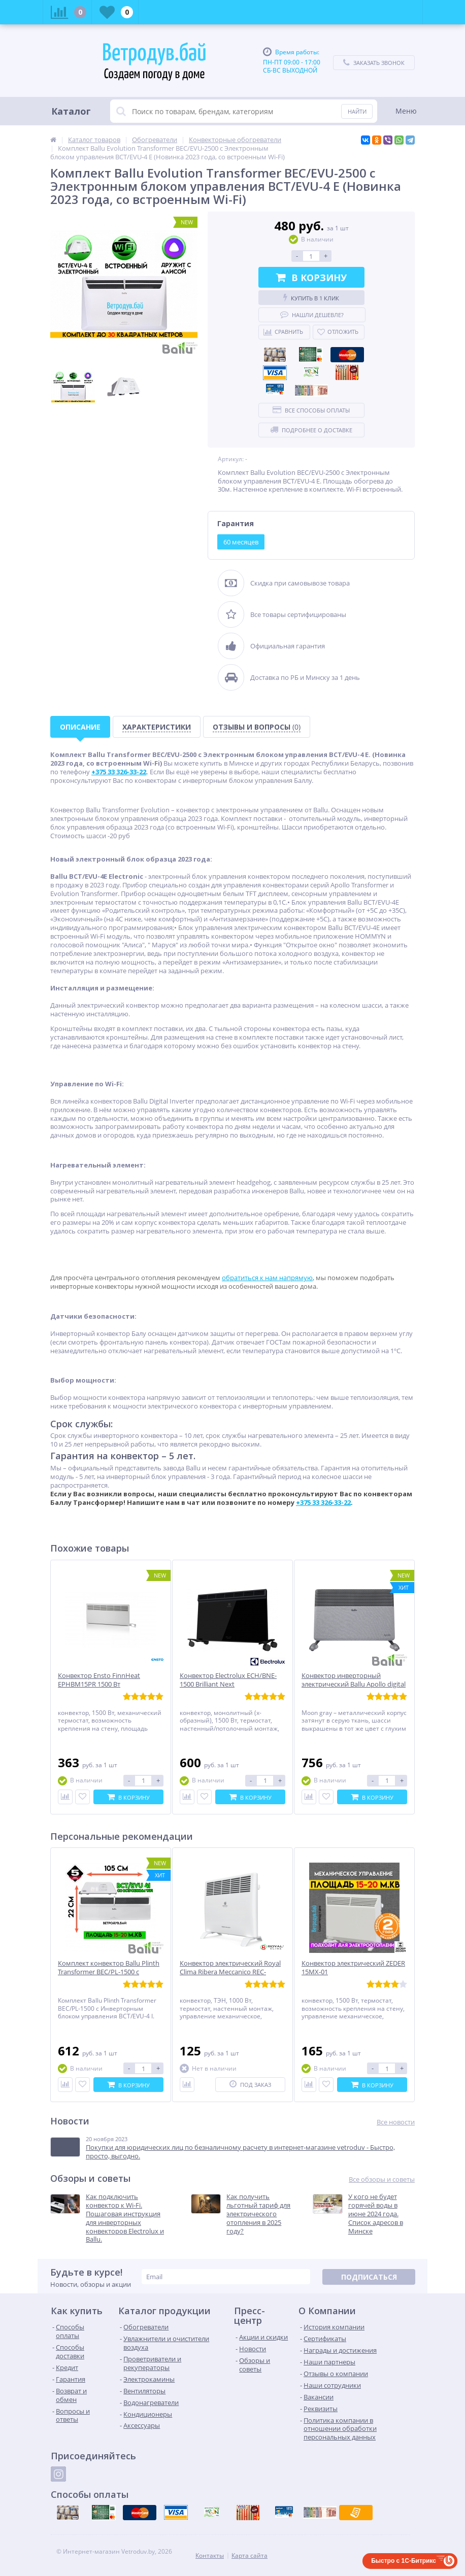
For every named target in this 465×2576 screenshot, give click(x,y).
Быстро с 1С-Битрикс (403, 2560)
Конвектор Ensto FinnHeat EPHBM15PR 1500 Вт (99, 1680)
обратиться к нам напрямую (267, 1277)
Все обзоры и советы (382, 2179)
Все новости (396, 2122)
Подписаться (369, 2277)
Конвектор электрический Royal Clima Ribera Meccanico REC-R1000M (230, 1972)
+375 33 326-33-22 (323, 1502)
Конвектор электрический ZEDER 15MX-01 (353, 1967)
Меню (406, 111)
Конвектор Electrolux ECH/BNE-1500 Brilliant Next (228, 1680)
